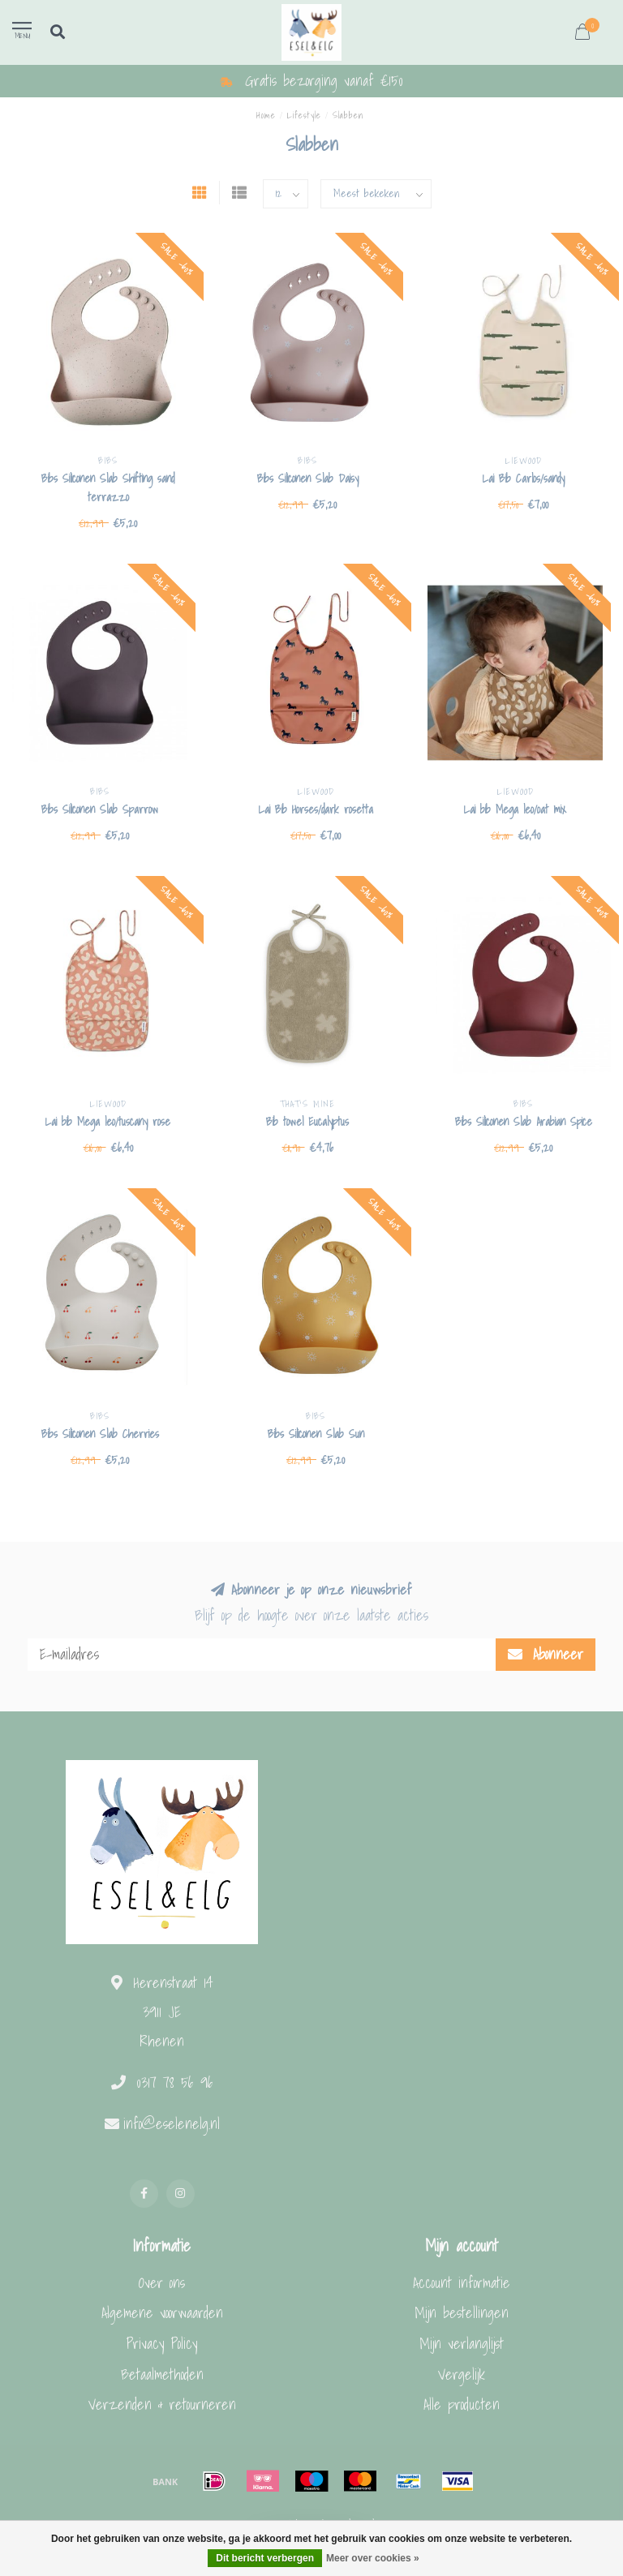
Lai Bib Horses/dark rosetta (316, 809)
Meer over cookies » (372, 2558)
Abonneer (545, 1654)
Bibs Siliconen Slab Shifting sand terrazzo (107, 488)
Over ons (162, 2283)
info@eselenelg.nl (171, 2124)
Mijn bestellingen (462, 2313)
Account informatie (461, 2283)
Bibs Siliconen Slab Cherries (100, 1434)
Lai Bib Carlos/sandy (524, 478)
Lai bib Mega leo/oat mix (515, 809)
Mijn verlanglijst (461, 2343)
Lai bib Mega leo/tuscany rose (107, 1122)
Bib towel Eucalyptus (307, 1122)
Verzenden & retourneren (162, 2404)
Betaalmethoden (162, 2374)
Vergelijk (461, 2374)
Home (266, 115)
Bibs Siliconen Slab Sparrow (99, 809)
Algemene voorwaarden (162, 2313)
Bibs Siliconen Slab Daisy (308, 478)
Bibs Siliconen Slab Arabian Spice (523, 1122)
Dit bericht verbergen (265, 2558)
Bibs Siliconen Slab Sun (316, 1434)
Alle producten (461, 2404)
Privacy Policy (162, 2343)
